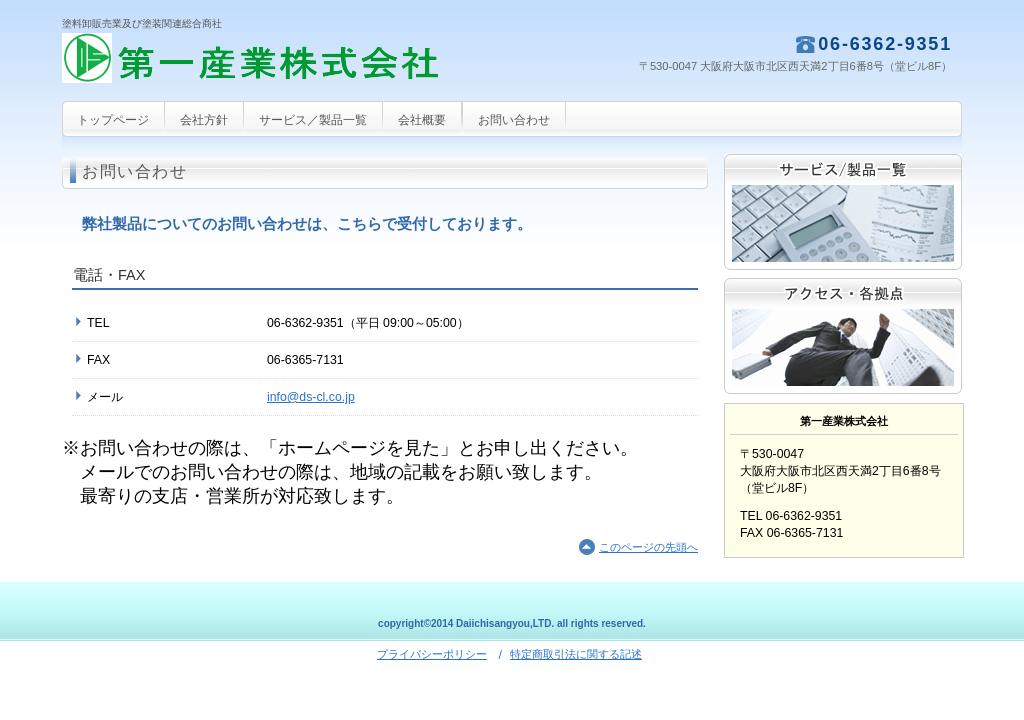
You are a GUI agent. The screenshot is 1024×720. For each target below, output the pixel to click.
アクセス (843, 336)
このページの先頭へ (648, 547)
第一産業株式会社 (262, 65)
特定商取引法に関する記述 (576, 654)
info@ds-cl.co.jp (311, 397)
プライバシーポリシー (432, 654)
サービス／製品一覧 (843, 212)
